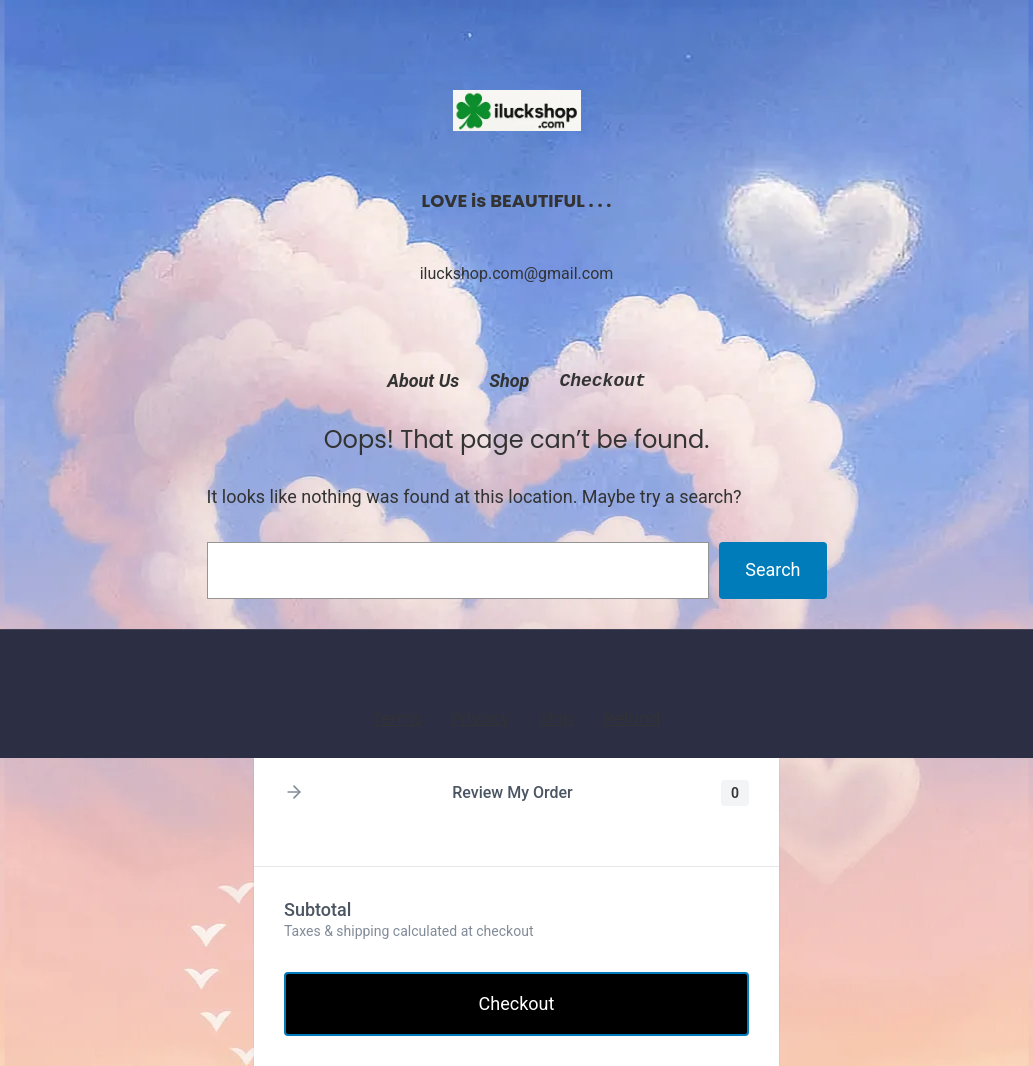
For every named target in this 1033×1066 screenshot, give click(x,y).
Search (772, 569)
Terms (397, 718)
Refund (632, 718)
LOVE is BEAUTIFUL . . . (517, 200)
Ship (557, 718)
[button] (294, 793)
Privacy (481, 718)
